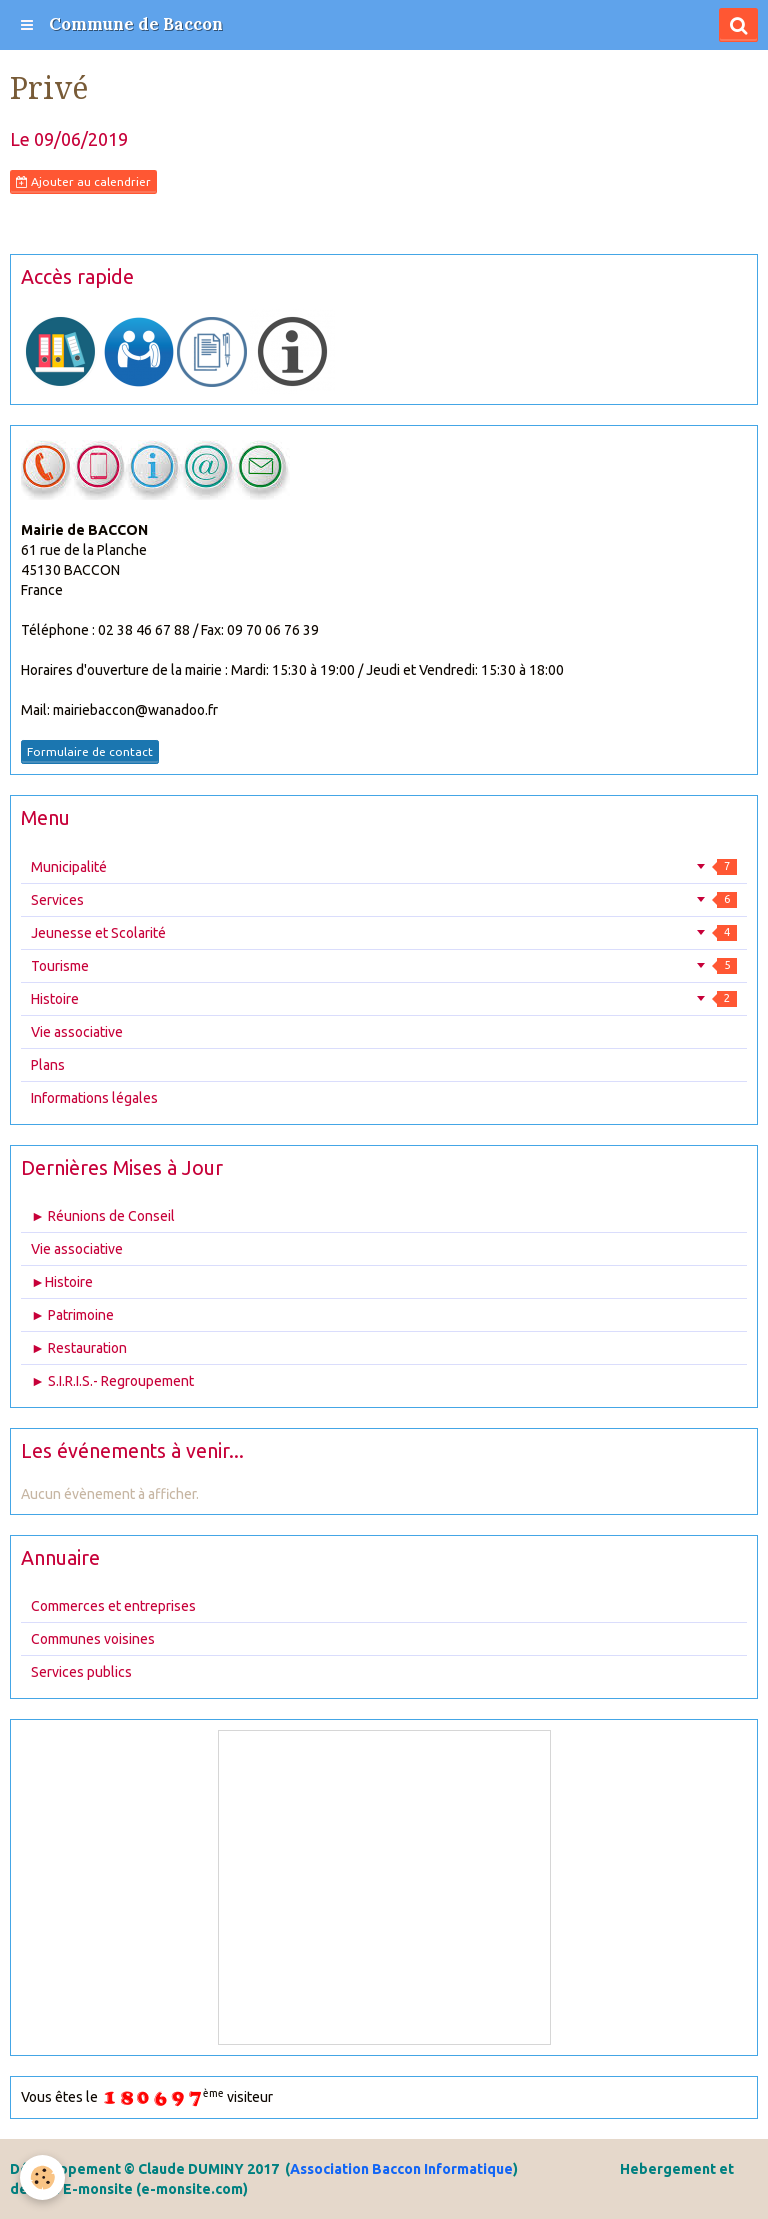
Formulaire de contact (90, 751)
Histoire (384, 999)
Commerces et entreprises (113, 1606)
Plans (48, 1065)
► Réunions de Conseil (103, 1216)
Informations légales (94, 1098)
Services (384, 900)
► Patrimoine (72, 1315)
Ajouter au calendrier (83, 182)
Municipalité (384, 867)
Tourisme (384, 966)
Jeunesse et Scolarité (384, 933)
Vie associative (77, 1032)
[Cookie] (42, 2177)
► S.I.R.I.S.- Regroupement (112, 1381)
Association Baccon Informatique (401, 2169)
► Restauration (79, 1348)
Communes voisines (93, 1639)
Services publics (81, 1672)
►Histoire (62, 1282)
